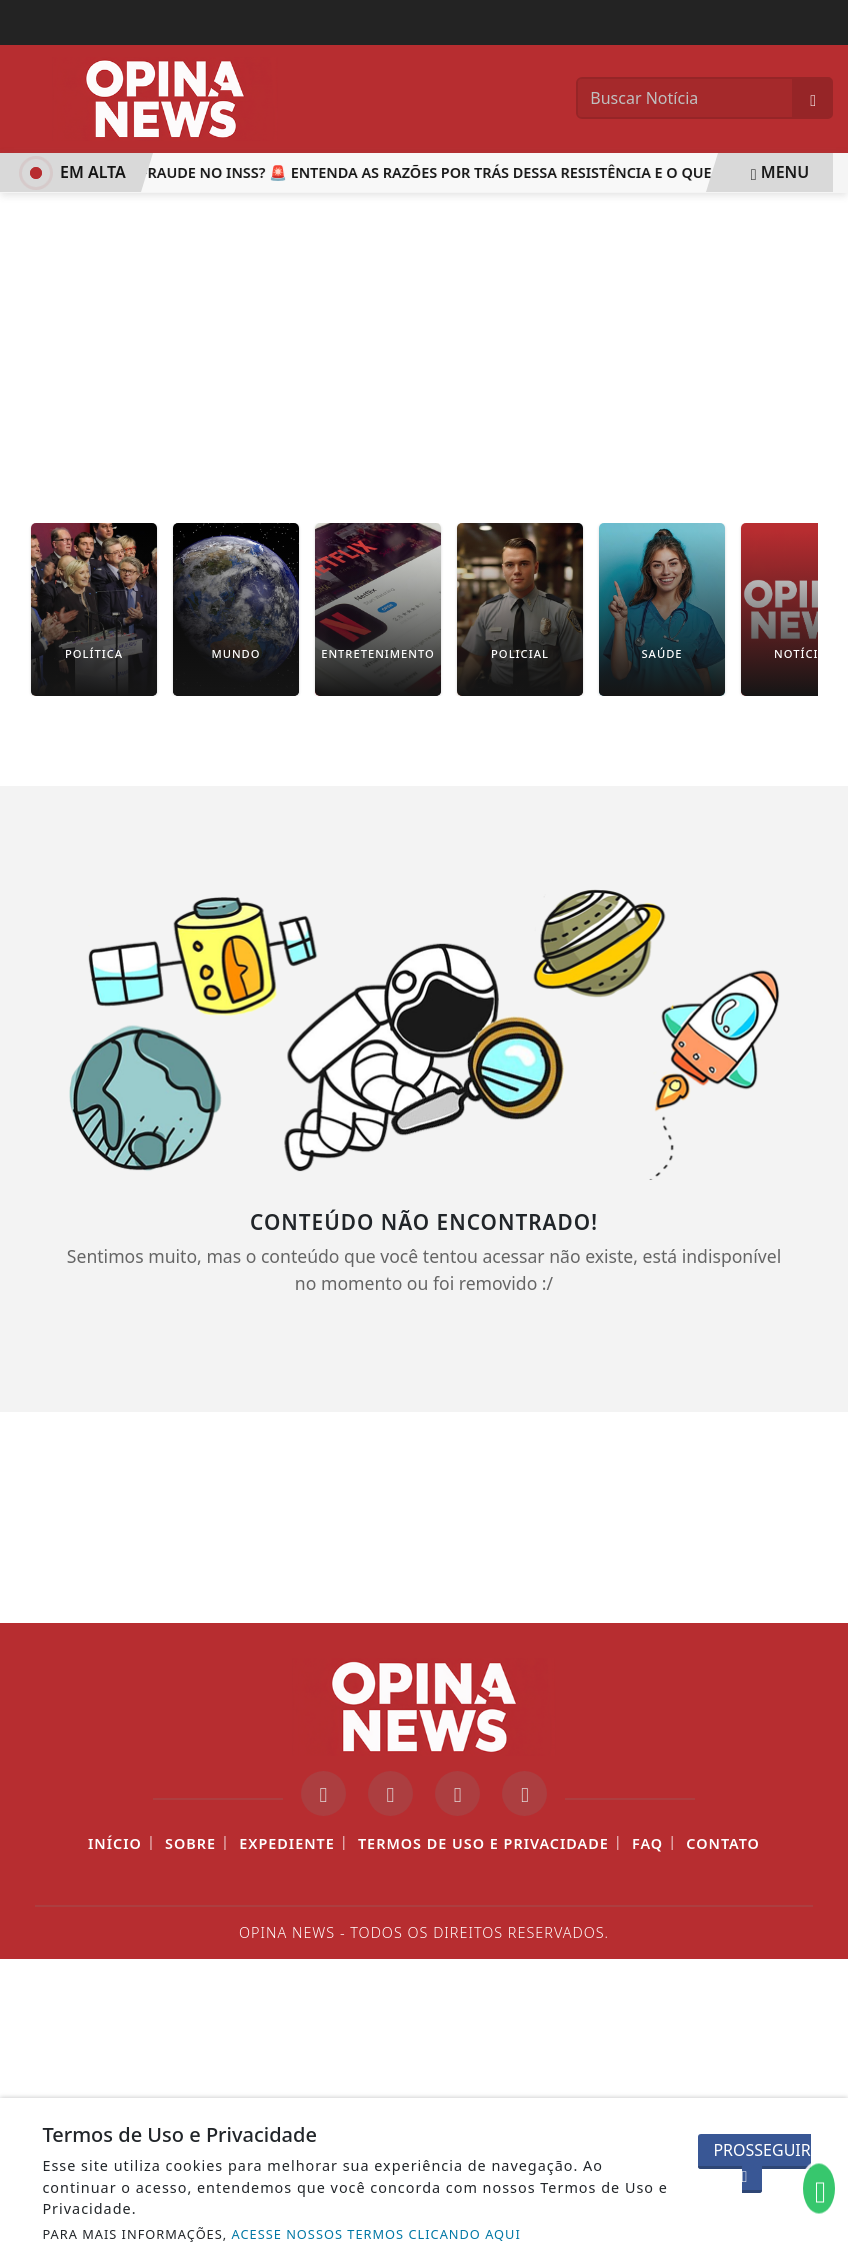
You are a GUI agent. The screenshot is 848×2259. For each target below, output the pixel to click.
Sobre (190, 1843)
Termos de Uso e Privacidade (483, 1843)
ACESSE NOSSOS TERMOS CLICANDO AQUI (376, 2234)
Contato (723, 1843)
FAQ (647, 1843)
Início (115, 1843)
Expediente (287, 1843)
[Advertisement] (424, 343)
